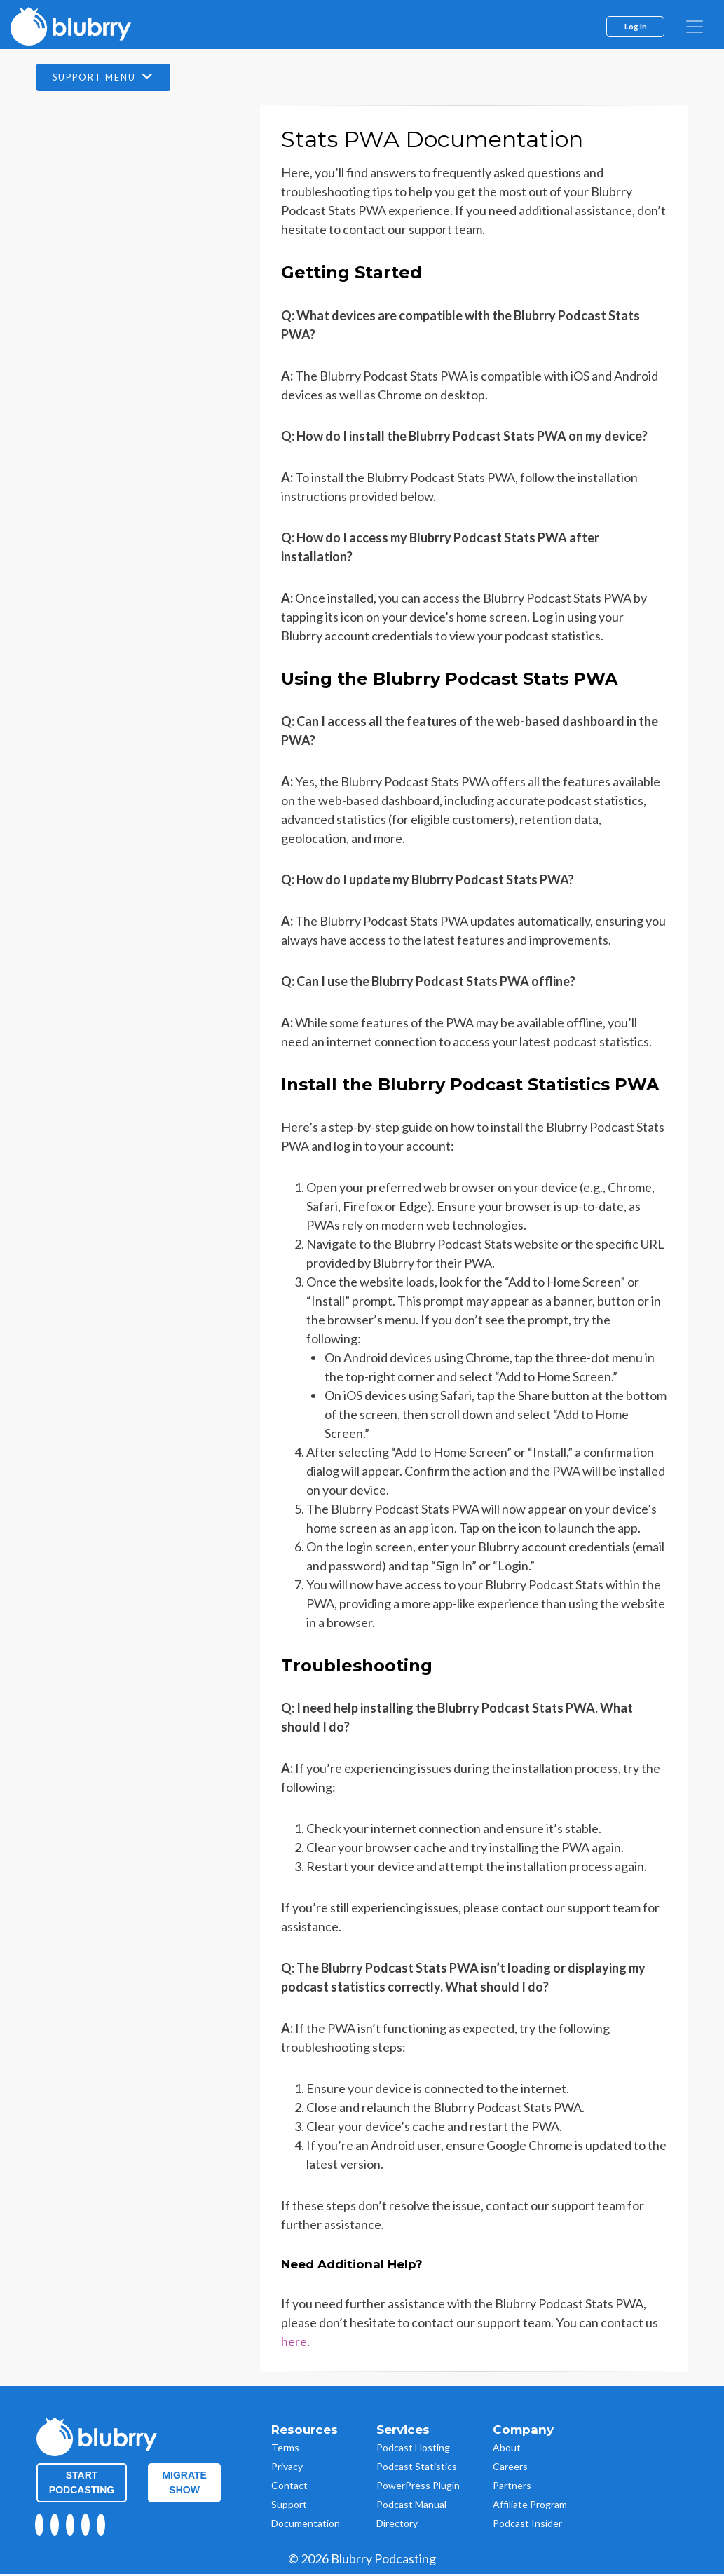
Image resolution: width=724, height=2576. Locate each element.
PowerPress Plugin (418, 2487)
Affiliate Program (530, 2506)
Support (289, 2506)
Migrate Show (184, 2484)
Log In (635, 26)
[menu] (694, 26)
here (294, 2342)
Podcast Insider (527, 2524)
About (507, 2449)
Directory (397, 2524)
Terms (285, 2449)
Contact (289, 2487)
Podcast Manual (411, 2506)
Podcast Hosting (413, 2449)
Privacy (287, 2468)
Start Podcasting (81, 2484)
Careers (510, 2468)
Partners (512, 2487)
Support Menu (113, 78)
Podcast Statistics (416, 2468)
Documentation (305, 2524)
